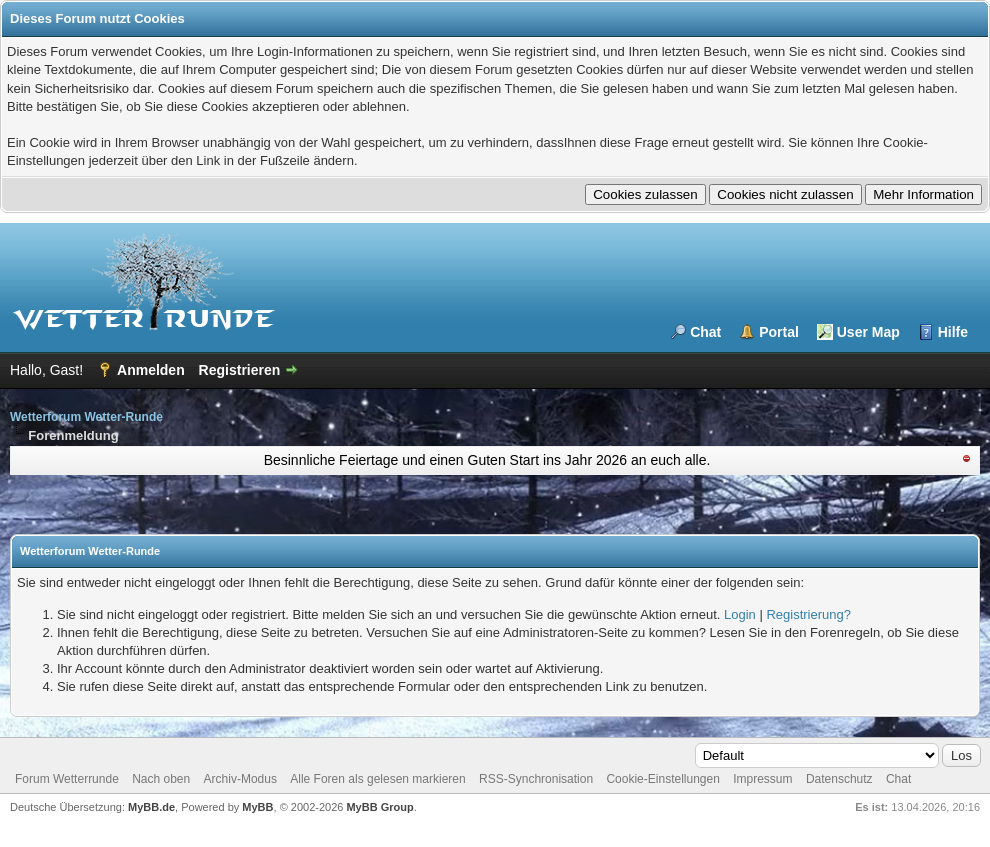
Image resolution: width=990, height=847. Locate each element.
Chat (705, 332)
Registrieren (240, 370)
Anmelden (151, 370)
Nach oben (161, 779)
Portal (779, 332)
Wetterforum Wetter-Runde (86, 417)
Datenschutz (839, 779)
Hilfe (953, 332)
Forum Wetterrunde (67, 779)
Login (740, 614)
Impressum (762, 779)
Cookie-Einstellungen (662, 779)
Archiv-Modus (240, 779)
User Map (868, 332)
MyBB (257, 807)
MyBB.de (151, 807)
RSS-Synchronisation (536, 779)
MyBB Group (379, 807)
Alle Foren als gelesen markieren (377, 779)
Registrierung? (808, 614)
